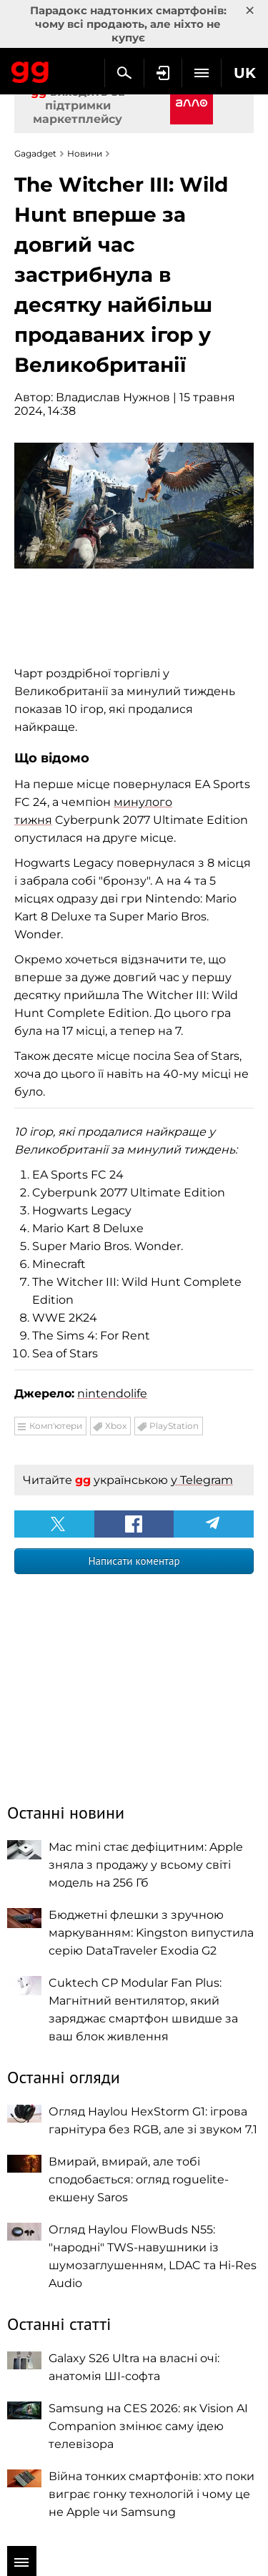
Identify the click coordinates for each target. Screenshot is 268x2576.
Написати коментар (133, 1561)
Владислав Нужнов (113, 397)
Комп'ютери (55, 1425)
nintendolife (112, 1393)
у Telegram (202, 1480)
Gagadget (30, 69)
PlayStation (174, 1425)
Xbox (115, 1425)
